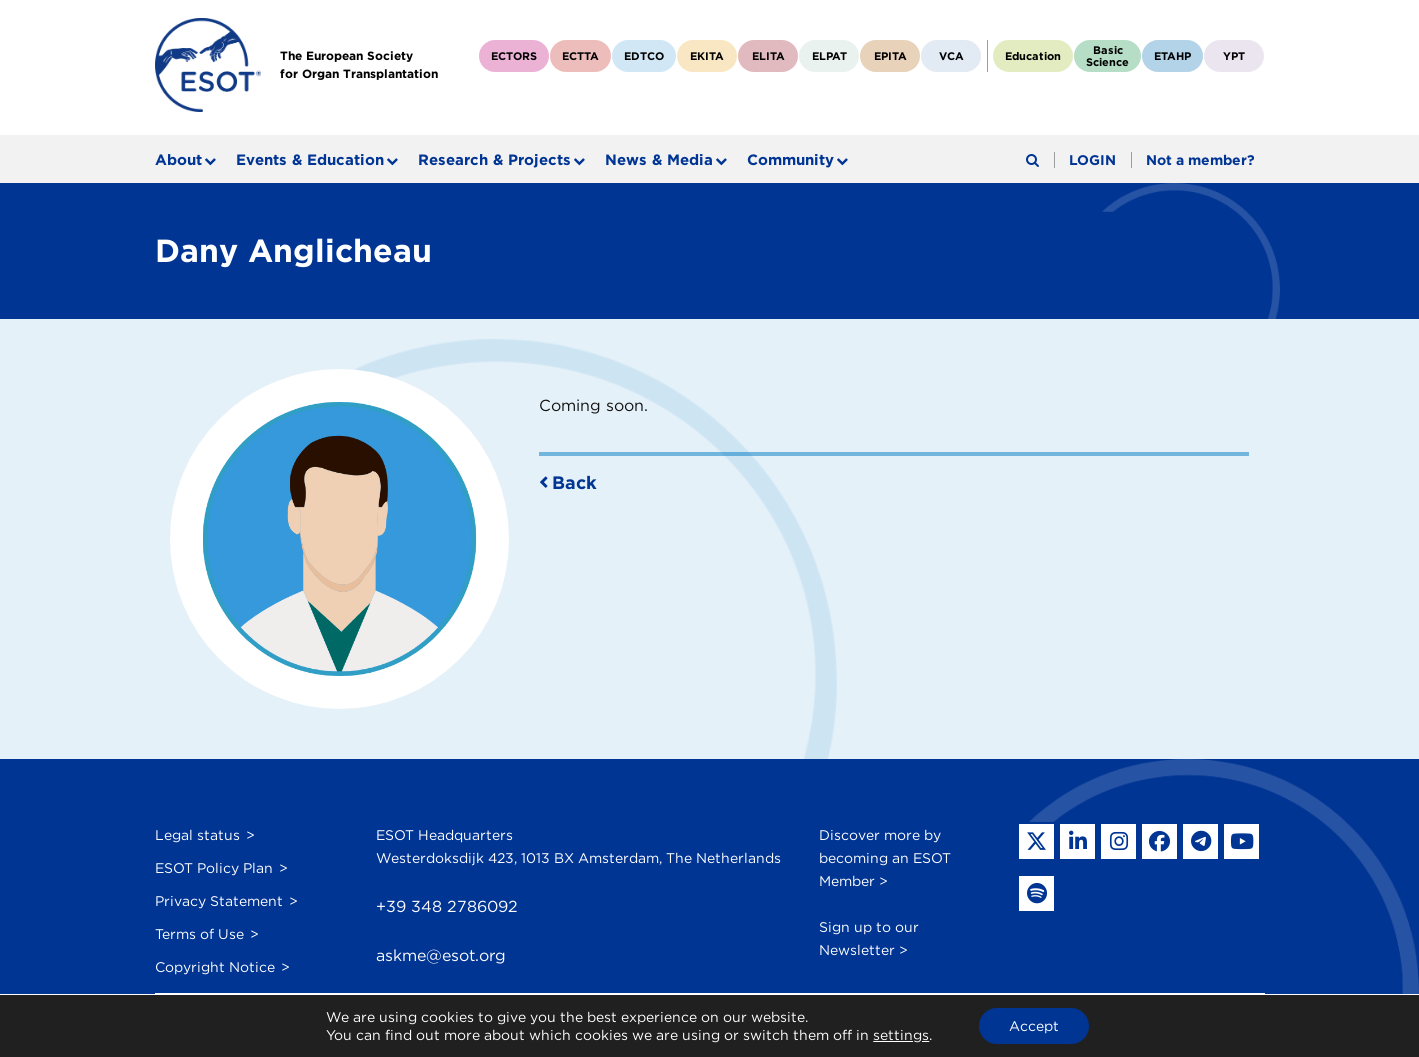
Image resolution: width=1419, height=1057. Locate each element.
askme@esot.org (441, 955)
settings (901, 1035)
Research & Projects (494, 160)
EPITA (890, 56)
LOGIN (1092, 160)
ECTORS (514, 56)
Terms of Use (199, 934)
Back (574, 482)
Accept (1034, 1026)
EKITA (707, 56)
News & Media (659, 160)
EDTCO (644, 56)
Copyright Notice (215, 967)
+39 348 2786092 (447, 906)
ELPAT (829, 56)
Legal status (197, 835)
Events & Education (310, 160)
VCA (951, 56)
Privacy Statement (219, 901)
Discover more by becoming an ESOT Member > (885, 858)
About (178, 160)
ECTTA (580, 56)
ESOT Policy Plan (214, 868)
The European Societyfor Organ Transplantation (359, 64)
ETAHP (1172, 56)
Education (1033, 56)
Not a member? (1200, 160)
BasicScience (1107, 56)
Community (790, 160)
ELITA (768, 56)
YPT (1234, 56)
